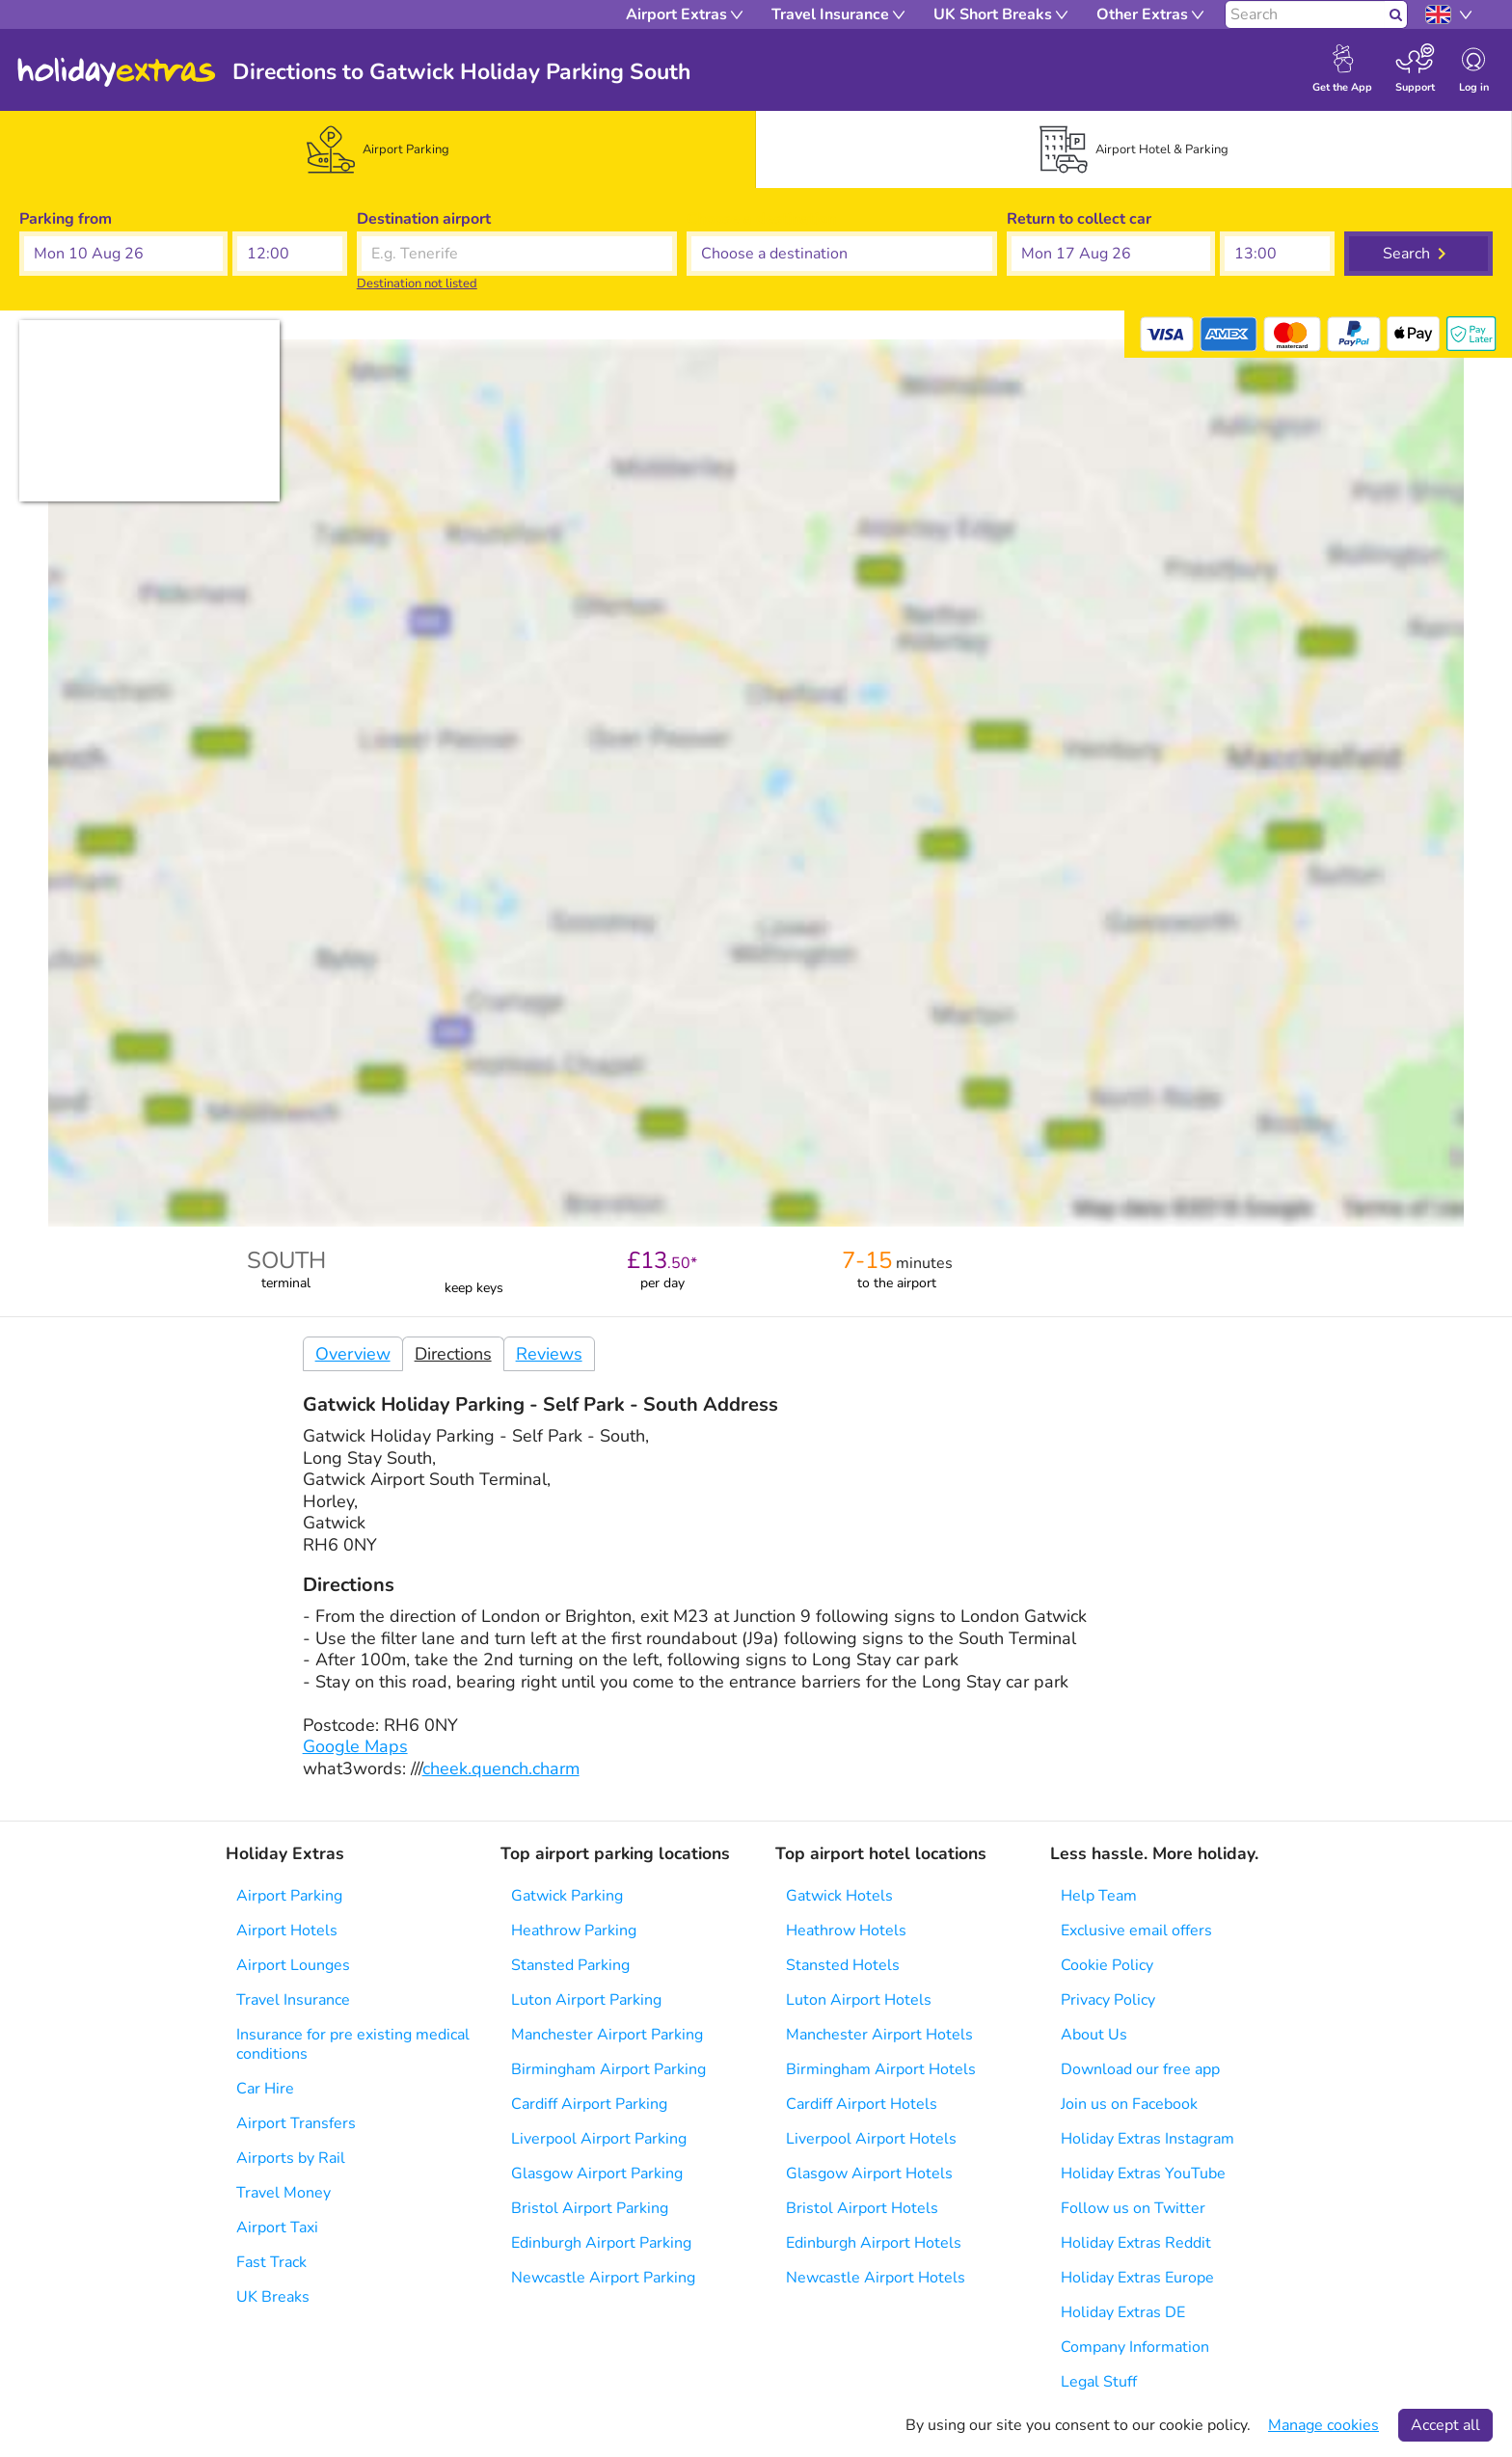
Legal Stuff (1099, 2381)
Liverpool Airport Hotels (871, 2138)
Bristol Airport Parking (589, 2208)
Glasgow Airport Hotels (869, 2173)
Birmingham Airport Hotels (881, 2069)
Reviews (549, 1353)
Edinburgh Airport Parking (601, 2243)
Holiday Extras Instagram (1147, 2138)
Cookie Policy (1107, 1965)
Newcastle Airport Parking (603, 2277)
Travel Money (283, 2192)
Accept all (1445, 2425)
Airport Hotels (287, 1930)
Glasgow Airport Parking (597, 2173)
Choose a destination (761, 219)
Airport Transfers (296, 2123)
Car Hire (265, 2088)
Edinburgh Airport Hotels (873, 2243)
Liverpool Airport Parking (599, 2138)
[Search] (1305, 14)
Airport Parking (289, 1895)
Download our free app (1140, 2069)
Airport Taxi (277, 2227)
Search (1406, 253)
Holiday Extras (116, 72)
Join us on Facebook (1129, 2104)
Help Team (1099, 1895)
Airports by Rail (290, 2158)
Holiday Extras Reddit (1136, 2243)
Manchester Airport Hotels (879, 2034)
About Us (1094, 2034)
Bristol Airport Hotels (862, 2208)
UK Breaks (273, 2297)
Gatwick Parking (567, 1895)
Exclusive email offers (1136, 1930)
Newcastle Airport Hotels (875, 2277)
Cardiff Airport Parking (589, 2104)
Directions (453, 1353)
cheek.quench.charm (501, 1768)
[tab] (378, 149)
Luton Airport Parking (586, 2000)
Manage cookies (1323, 2425)
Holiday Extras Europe (1137, 2277)
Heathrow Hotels (846, 1930)
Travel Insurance (293, 2000)
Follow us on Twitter (1133, 2208)
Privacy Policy (1108, 2000)
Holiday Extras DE (1123, 2312)
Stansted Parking (570, 1965)
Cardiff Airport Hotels (861, 2104)
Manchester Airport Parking (607, 2034)
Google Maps (355, 1746)
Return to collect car (1079, 219)
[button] (123, 253)
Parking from (65, 219)
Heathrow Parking (573, 1930)
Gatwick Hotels (839, 1895)
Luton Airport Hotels (859, 2000)
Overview (353, 1353)
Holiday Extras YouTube (1143, 2173)
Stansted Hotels (843, 1965)
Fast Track (271, 2262)
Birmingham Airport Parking (608, 2069)
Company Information (1135, 2347)
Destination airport (424, 219)
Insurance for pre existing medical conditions (353, 2044)
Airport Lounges (293, 1965)
